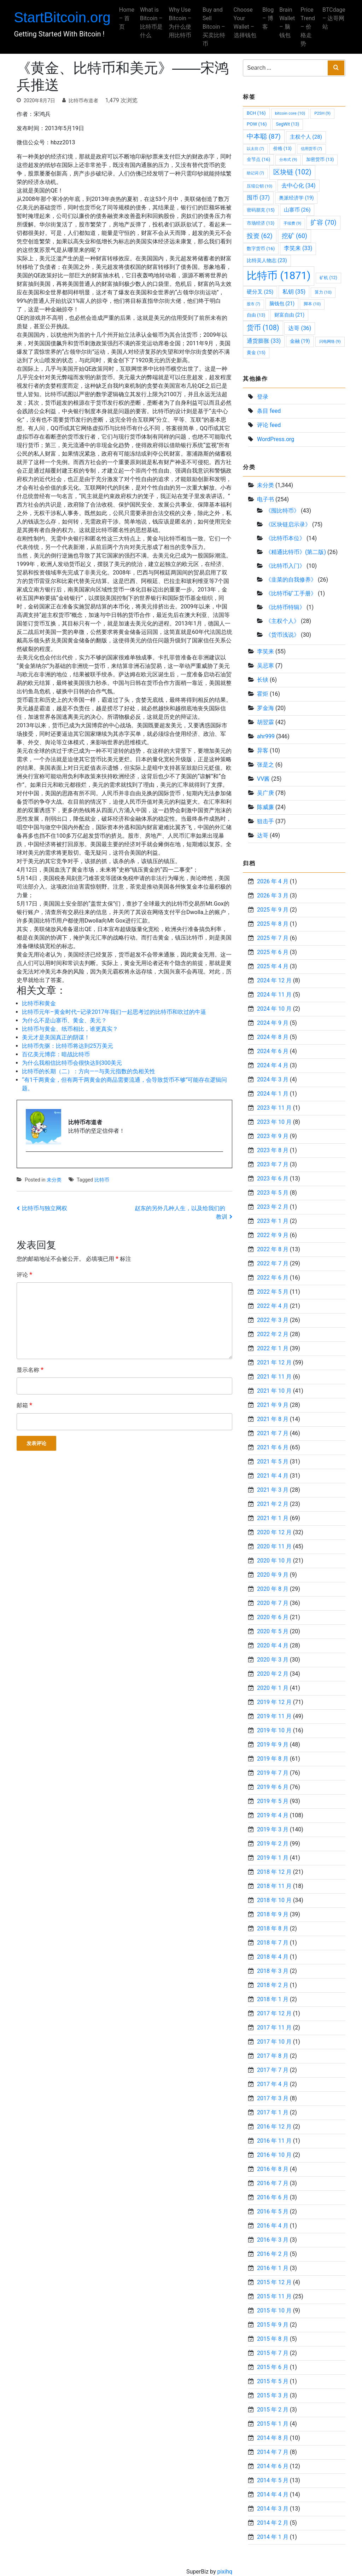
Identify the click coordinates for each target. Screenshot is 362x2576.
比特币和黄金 (39, 1003)
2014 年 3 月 (272, 2508)
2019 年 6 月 (272, 1787)
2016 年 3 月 (272, 2239)
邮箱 (24, 1405)
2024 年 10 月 (274, 1008)
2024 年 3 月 (272, 1079)
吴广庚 (265, 793)
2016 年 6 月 (272, 2197)
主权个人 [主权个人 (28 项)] (306, 137)
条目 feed (269, 411)
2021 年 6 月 (272, 1447)
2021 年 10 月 (274, 1390)
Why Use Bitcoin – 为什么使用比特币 (181, 22)
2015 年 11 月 (274, 2296)
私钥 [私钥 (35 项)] (293, 291)
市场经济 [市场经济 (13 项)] (260, 223)
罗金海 (265, 708)
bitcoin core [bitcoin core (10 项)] (290, 113)
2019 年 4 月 (272, 1815)
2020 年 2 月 (272, 1673)
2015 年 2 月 (272, 2409)
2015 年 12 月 (274, 2282)
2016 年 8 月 (272, 2169)
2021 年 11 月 (274, 1376)
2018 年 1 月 (272, 1999)
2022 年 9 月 (272, 1235)
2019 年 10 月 (274, 1730)
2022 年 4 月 (272, 1306)
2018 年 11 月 (274, 1886)
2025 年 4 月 (272, 966)
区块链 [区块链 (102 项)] (292, 172)
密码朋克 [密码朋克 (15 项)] (261, 210)
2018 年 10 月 (274, 1900)
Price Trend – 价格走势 (306, 26)
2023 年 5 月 (272, 1192)
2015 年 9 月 (272, 2324)
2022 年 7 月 (272, 1263)
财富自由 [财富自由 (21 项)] (289, 315)
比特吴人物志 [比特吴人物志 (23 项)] (267, 261)
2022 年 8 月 (272, 1249)
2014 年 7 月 (272, 2452)
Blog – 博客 (266, 18)
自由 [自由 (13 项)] (256, 315)
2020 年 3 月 (272, 1659)
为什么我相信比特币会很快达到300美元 (72, 1062)
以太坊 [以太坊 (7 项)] (255, 148)
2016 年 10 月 (274, 2155)
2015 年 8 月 (272, 2338)
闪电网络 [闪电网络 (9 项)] (330, 341)
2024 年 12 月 (274, 980)
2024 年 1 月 (272, 1093)
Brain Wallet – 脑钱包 (285, 22)
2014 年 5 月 (272, 2480)
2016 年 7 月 (272, 2183)
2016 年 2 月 (272, 2254)
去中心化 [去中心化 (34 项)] (298, 185)
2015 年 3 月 (272, 2395)
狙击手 (265, 821)
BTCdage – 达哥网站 (331, 18)
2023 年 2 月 (272, 1206)
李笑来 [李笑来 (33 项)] (298, 248)
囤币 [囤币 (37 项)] (258, 197)
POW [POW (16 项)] (257, 124)
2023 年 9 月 (272, 1136)
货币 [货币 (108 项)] (263, 328)
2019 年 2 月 (272, 1843)
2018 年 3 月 (272, 1971)
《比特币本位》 (285, 538)
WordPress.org (275, 439)
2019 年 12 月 (274, 1702)
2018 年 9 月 (272, 1914)
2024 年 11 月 (274, 994)
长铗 (262, 679)
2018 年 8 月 (272, 1928)
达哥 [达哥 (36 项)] (299, 328)
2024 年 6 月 (272, 1051)
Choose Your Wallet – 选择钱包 (243, 26)
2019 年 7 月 (272, 1772)
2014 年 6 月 (272, 2466)
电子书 (265, 499)
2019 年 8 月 (272, 1758)
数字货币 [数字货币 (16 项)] (261, 248)
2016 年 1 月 (272, 2268)
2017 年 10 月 (274, 2041)
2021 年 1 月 (272, 1518)
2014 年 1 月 (272, 2537)
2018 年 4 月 (272, 1956)
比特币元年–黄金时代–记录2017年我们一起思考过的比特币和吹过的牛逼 (114, 1012)
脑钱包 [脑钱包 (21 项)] (281, 303)
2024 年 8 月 (272, 1037)
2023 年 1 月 (272, 1221)
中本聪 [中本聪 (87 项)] (264, 136)
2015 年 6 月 (272, 2367)
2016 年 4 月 (272, 2225)
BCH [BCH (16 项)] (256, 113)
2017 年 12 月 (274, 2013)
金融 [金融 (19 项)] (300, 341)
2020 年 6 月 (272, 1617)
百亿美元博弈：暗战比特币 (56, 1054)
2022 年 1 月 (272, 1348)
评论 (24, 1274)
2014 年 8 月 (272, 2438)
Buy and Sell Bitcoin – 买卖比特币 (214, 26)
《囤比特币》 (282, 510)
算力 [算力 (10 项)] (323, 292)
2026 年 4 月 (272, 881)
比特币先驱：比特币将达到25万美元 (67, 1045)
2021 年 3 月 (272, 1489)
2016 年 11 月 (274, 2140)
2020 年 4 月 (272, 1645)
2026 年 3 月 (272, 895)
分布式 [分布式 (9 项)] (288, 159)
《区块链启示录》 (288, 524)
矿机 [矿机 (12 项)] (328, 277)
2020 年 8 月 (272, 1589)
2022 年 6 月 (272, 1277)
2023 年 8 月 (272, 1150)
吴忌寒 (265, 665)
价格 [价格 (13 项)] (282, 148)
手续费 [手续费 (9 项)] (292, 223)
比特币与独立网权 (44, 1208)
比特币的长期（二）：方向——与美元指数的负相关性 (88, 1071)
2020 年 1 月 (272, 1688)
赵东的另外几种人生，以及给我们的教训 (181, 1212)
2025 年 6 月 (272, 952)
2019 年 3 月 (272, 1829)
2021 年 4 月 (272, 1475)
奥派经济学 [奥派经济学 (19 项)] (296, 198)
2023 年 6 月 (272, 1178)
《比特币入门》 (285, 565)
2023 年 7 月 (272, 1164)
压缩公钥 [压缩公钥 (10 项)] (259, 186)
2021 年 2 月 (272, 1504)
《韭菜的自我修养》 (290, 579)
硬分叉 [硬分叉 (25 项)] (260, 292)
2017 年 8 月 (272, 2055)
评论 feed (269, 425)
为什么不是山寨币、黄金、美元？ (64, 1020)
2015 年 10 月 (274, 2310)
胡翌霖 (265, 722)
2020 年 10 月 (274, 1560)
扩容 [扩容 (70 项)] (323, 222)
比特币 (101, 1180)
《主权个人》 (282, 621)
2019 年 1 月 (272, 1857)
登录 (262, 396)
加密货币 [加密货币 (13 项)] (320, 159)
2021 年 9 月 (272, 1405)
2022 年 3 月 (272, 1320)
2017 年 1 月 (272, 2112)
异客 (262, 750)
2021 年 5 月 (272, 1461)
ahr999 (266, 736)
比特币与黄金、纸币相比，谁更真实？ (70, 1029)
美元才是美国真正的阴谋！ (56, 1037)
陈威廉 (265, 807)
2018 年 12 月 (274, 1872)
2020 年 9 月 (272, 1574)
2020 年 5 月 (272, 1631)
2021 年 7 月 (272, 1433)
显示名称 (30, 1369)
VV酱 (263, 778)
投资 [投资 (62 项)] (260, 235)
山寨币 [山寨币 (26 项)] (297, 210)
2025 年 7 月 (272, 938)
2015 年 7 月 (272, 2353)
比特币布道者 (83, 100)
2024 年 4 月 (272, 1065)
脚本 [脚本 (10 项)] (312, 303)
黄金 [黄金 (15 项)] (256, 352)
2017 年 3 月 (272, 2098)
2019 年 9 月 (272, 1744)
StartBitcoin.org (65, 17)
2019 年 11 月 (274, 1716)
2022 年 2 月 (272, 1334)
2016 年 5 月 (272, 2211)
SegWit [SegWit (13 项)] (287, 124)
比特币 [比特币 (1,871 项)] (278, 276)
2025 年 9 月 (272, 909)
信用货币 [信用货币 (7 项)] (311, 148)
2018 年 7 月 (272, 1942)
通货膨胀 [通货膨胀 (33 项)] (264, 341)
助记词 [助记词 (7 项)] (255, 173)
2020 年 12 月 (274, 1532)
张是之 (265, 764)
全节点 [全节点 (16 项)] (258, 159)
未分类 (54, 1180)
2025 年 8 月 (272, 923)
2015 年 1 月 (272, 2423)
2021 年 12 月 (274, 1362)
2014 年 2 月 (272, 2522)
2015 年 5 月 (272, 2381)
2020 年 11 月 (274, 1546)
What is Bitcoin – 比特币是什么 (154, 22)
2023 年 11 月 (274, 1107)
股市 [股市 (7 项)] (253, 304)
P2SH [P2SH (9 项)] (322, 113)
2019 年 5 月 (272, 1801)
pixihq (224, 2571)
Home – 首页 (129, 18)
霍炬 (262, 694)
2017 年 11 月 (274, 2027)
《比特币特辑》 (285, 607)
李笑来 (265, 651)
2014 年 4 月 (272, 2494)
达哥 (262, 835)
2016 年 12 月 (274, 2126)
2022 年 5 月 (272, 1291)
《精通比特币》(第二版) (295, 552)
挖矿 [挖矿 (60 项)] (294, 235)
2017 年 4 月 (272, 2084)
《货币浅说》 (282, 634)
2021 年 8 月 (272, 1419)
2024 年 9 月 (272, 1023)
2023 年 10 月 (274, 1122)
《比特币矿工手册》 (290, 593)
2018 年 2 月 (272, 1985)
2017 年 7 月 (272, 2070)
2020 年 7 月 (272, 1603)
